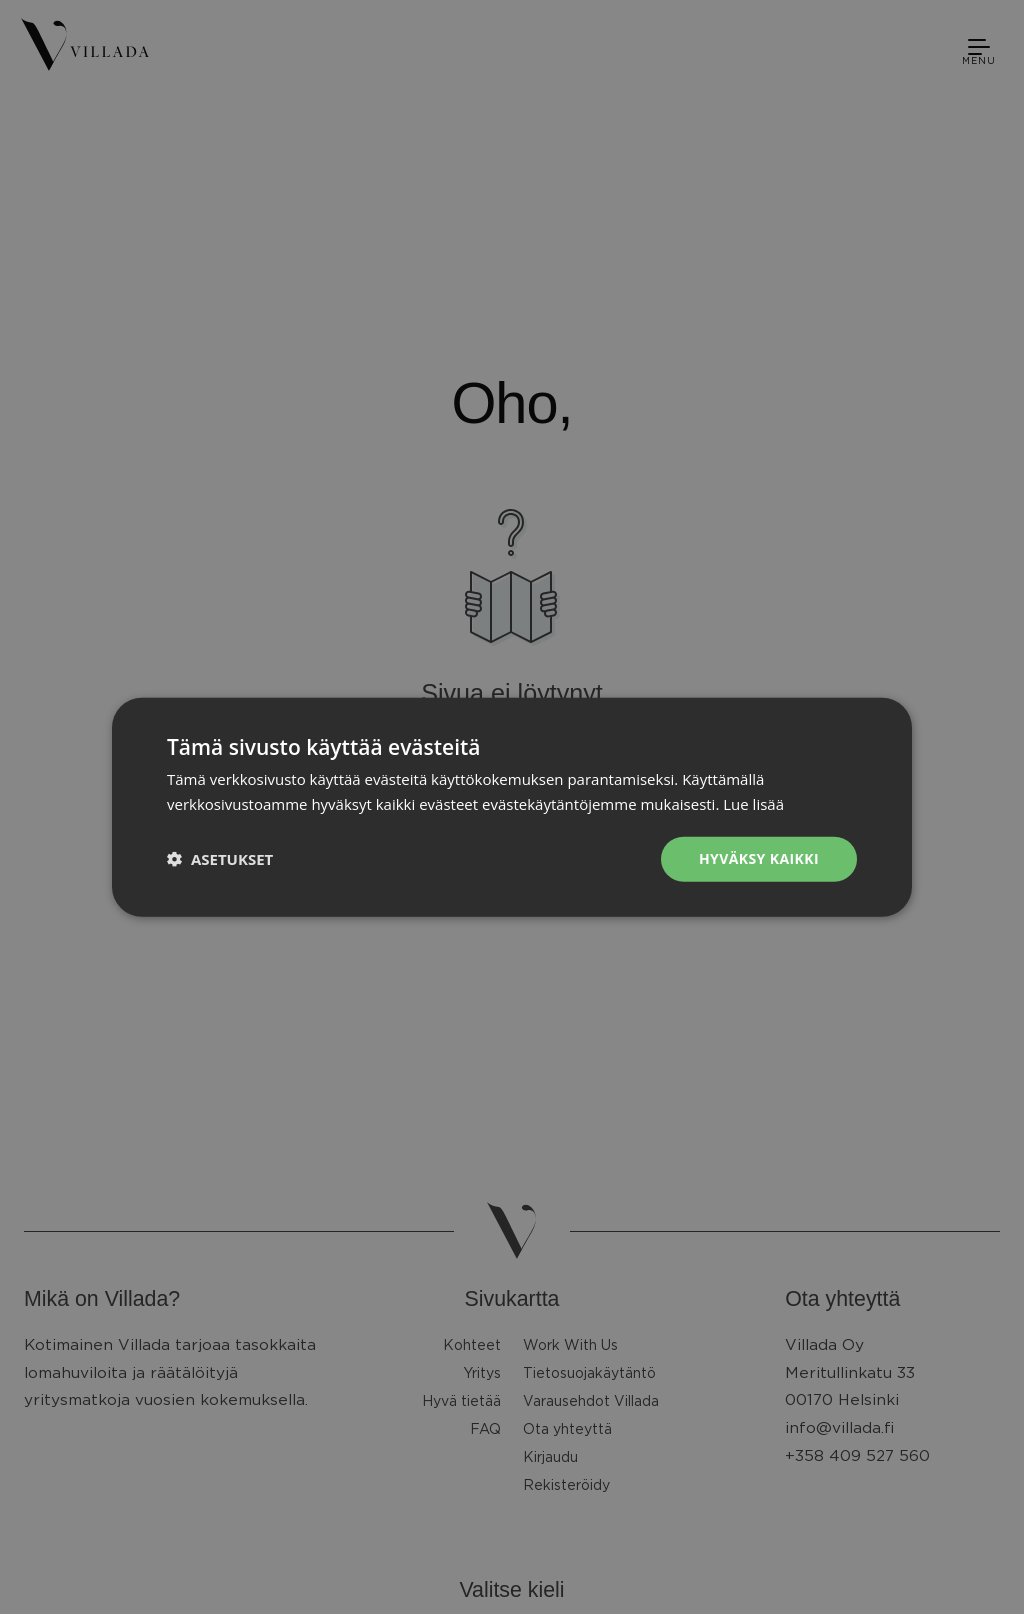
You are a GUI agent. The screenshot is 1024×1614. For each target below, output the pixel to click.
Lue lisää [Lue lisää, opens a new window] (753, 804)
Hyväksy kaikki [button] (759, 858)
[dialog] (512, 807)
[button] (220, 859)
